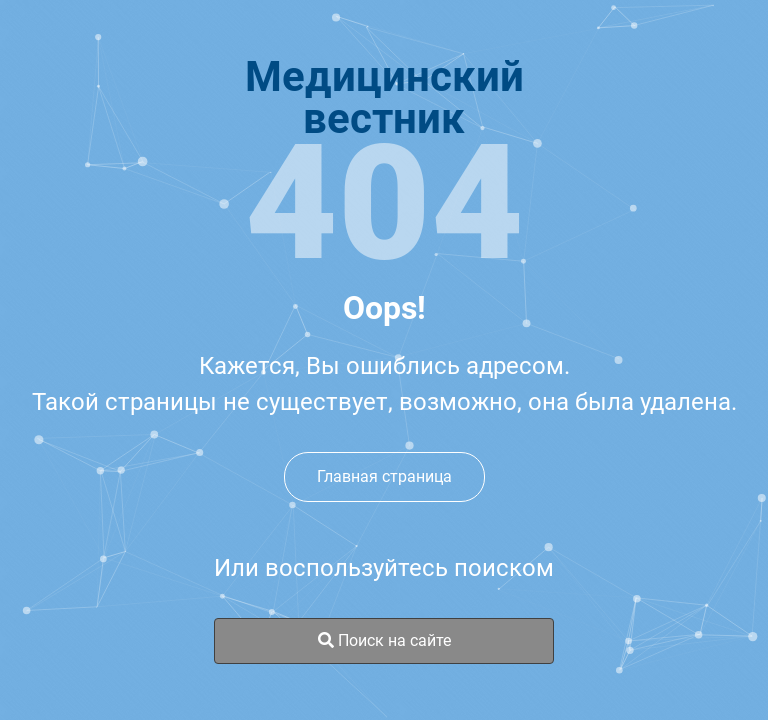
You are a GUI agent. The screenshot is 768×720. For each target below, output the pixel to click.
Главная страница (384, 476)
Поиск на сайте (384, 640)
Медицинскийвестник (384, 98)
